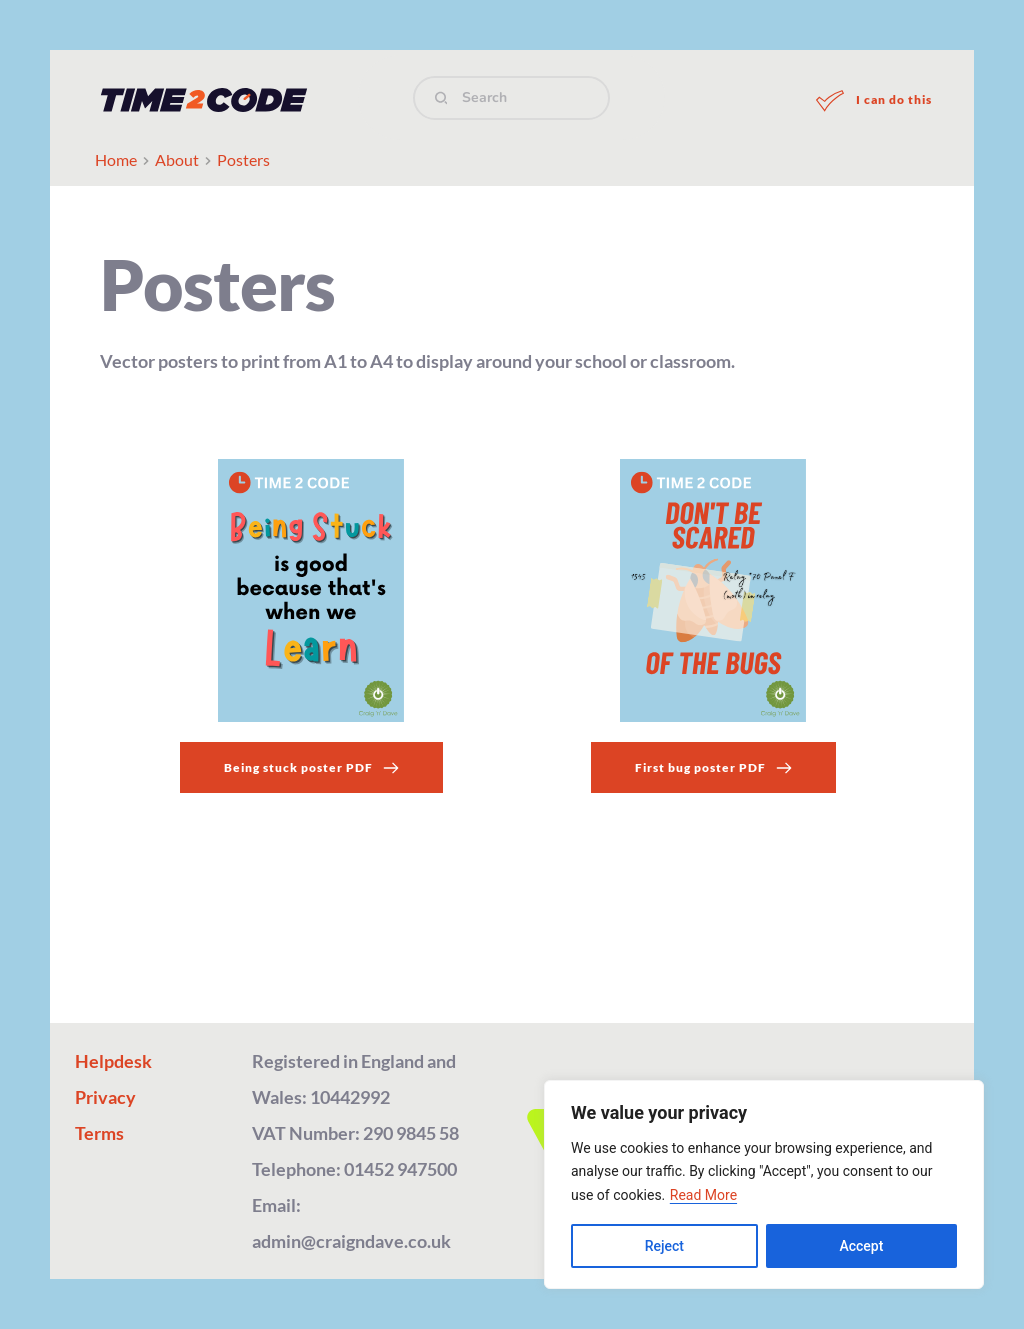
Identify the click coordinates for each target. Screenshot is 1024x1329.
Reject (664, 1246)
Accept (861, 1246)
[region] (764, 1184)
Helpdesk (113, 1061)
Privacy (105, 1097)
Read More (703, 1195)
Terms (99, 1133)
